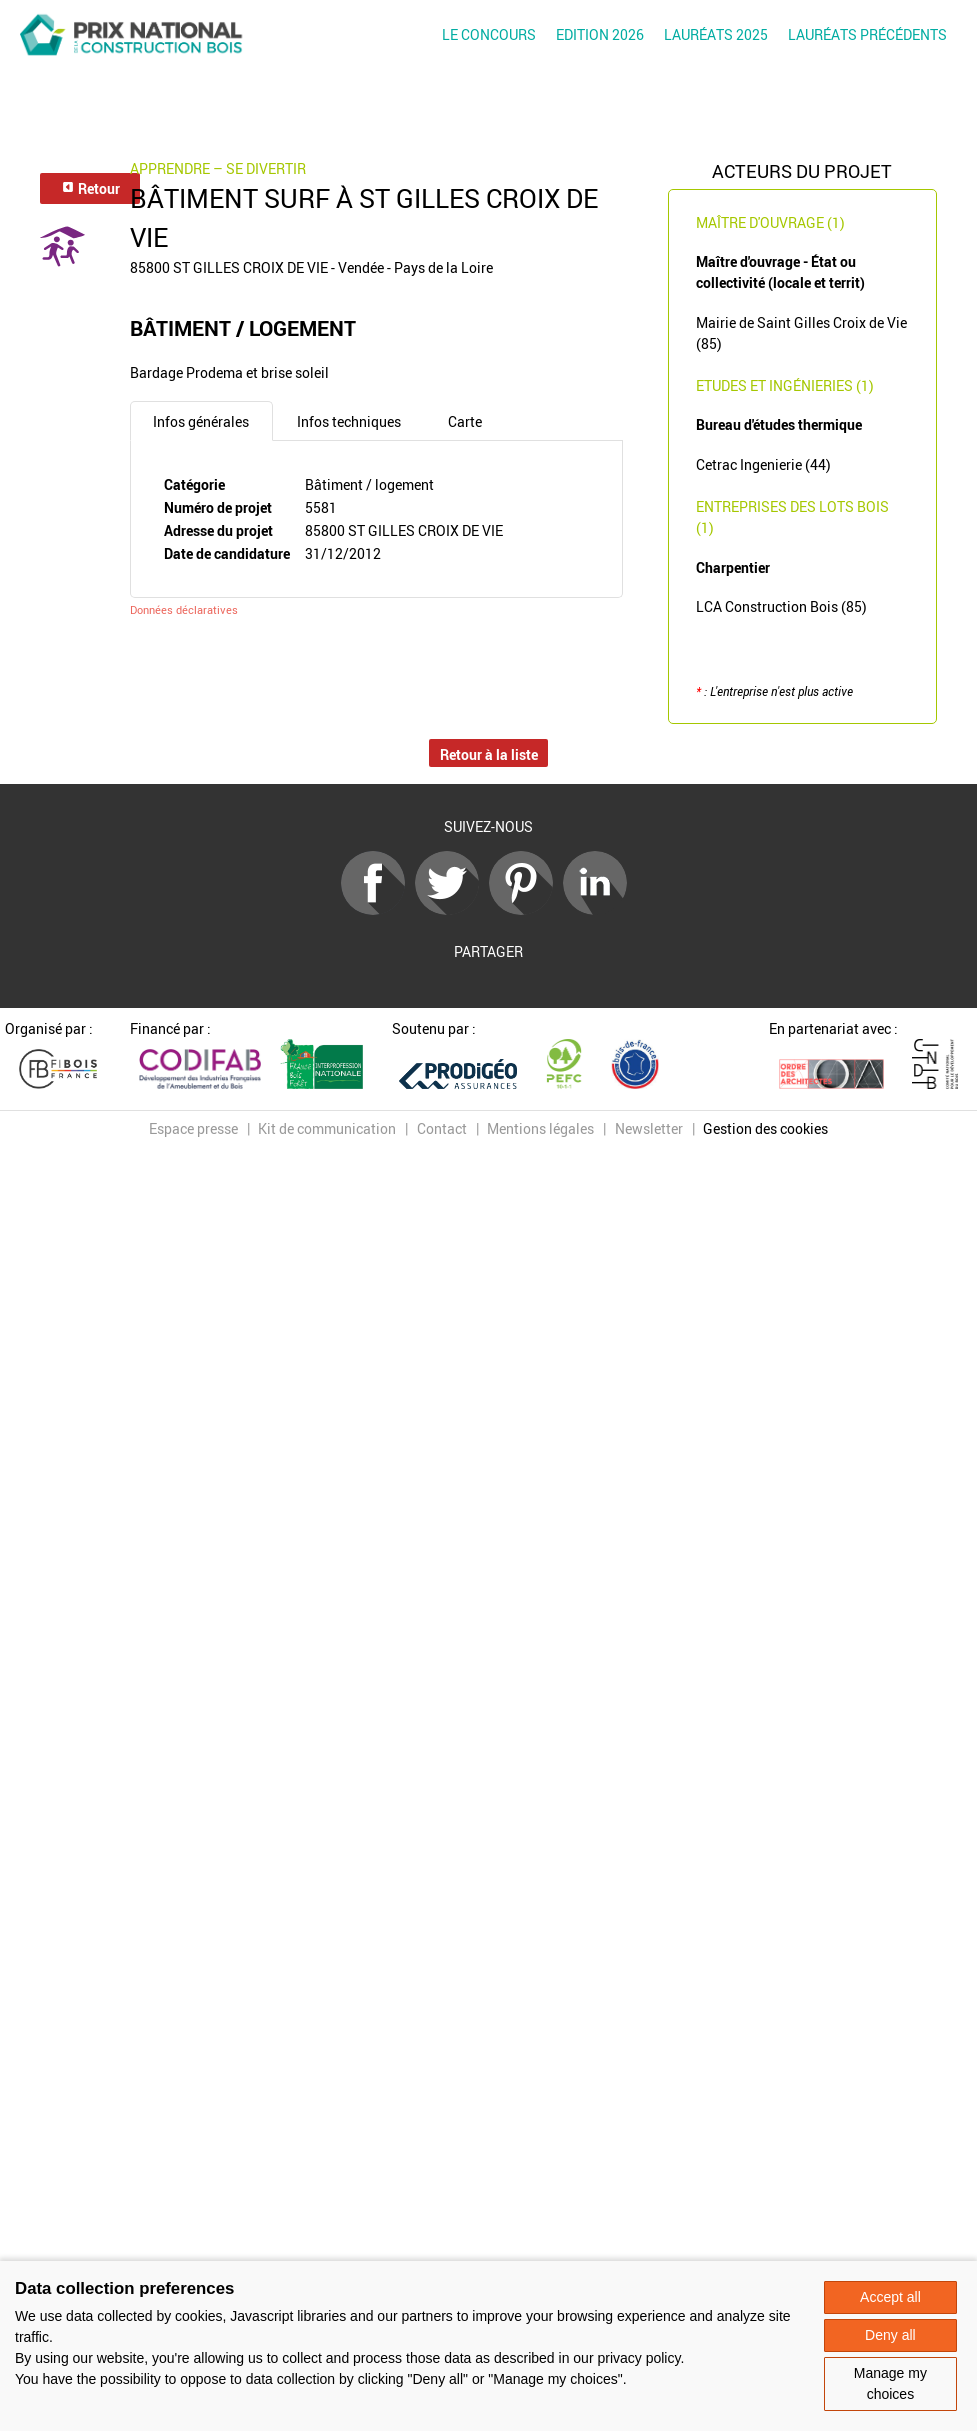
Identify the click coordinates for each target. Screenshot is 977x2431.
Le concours (489, 34)
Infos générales (201, 421)
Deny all (890, 2335)
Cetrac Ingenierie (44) (763, 464)
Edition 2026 (600, 34)
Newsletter (649, 1128)
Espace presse (193, 1128)
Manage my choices (890, 2383)
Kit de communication (327, 1128)
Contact (442, 1128)
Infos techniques (349, 421)
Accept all (890, 2297)
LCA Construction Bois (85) (781, 606)
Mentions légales (540, 1128)
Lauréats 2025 (716, 34)
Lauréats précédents (867, 34)
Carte (465, 421)
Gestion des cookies (765, 1128)
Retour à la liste (489, 754)
